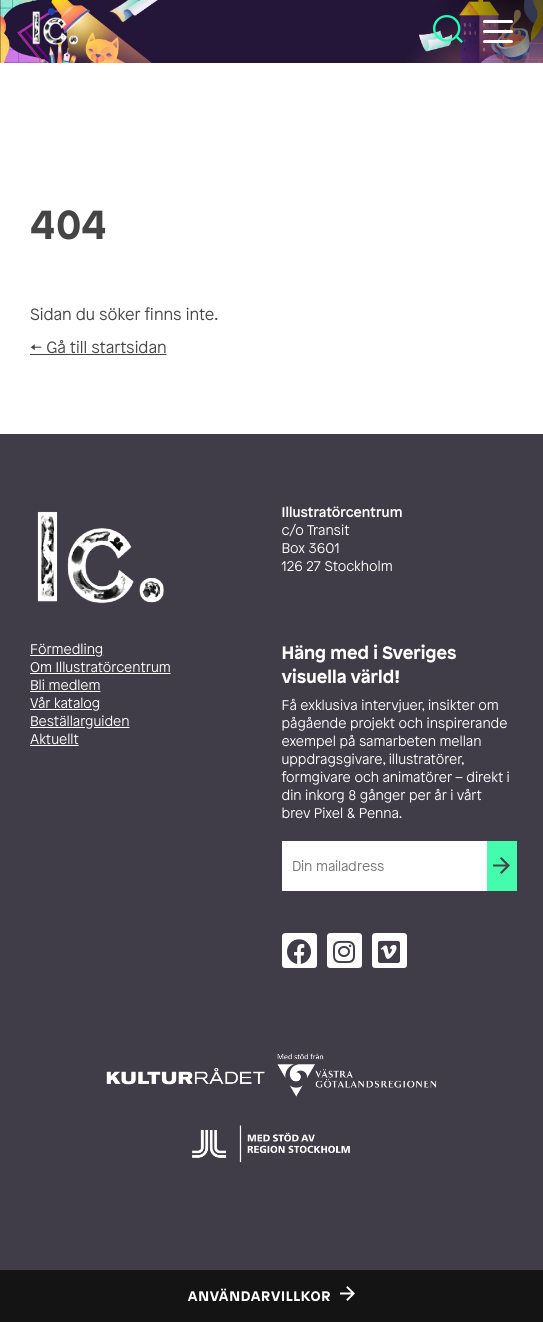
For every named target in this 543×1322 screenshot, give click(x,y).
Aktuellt (54, 739)
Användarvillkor (259, 1297)
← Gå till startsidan (98, 347)
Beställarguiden (79, 721)
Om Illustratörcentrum (100, 667)
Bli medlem (65, 685)
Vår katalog (65, 703)
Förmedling (66, 649)
